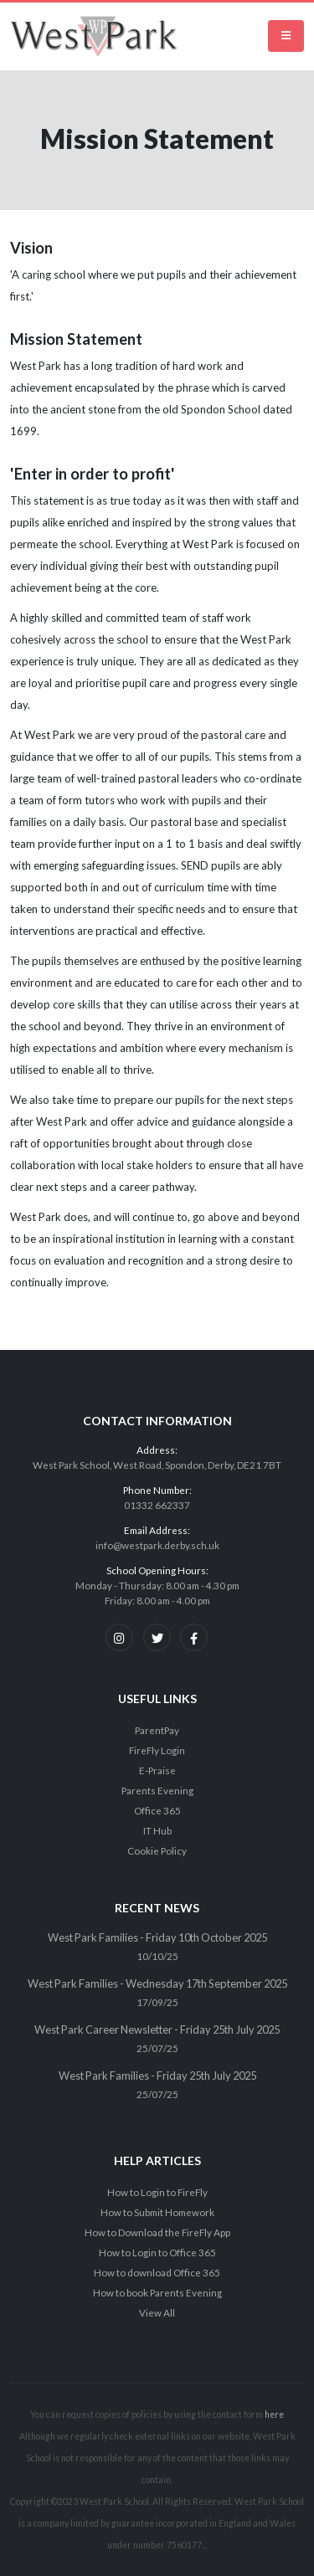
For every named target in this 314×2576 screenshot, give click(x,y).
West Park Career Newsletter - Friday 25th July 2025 (157, 2029)
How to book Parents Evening (157, 2292)
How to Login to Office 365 (157, 2252)
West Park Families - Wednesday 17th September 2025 (157, 1983)
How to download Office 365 (157, 2272)
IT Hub (157, 1830)
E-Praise (157, 1770)
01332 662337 (157, 1505)
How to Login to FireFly (157, 2192)
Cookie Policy (157, 1850)
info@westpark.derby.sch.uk (157, 1545)
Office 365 (157, 1810)
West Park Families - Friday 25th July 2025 (157, 2075)
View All (157, 2312)
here (274, 2414)
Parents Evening (157, 1790)
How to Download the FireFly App (157, 2232)
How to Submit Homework (157, 2212)
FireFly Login (157, 1750)
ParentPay (157, 1730)
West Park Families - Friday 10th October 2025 (157, 1937)
